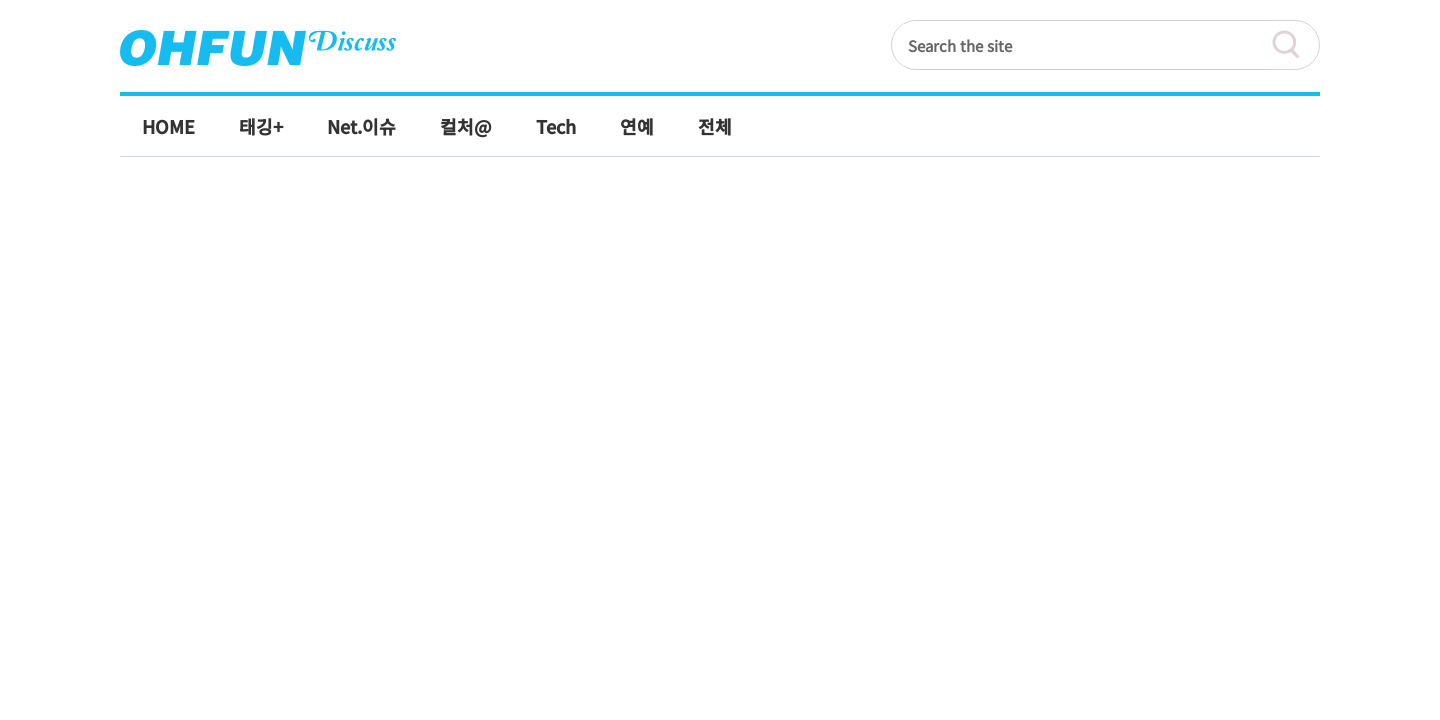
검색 (1295, 45)
